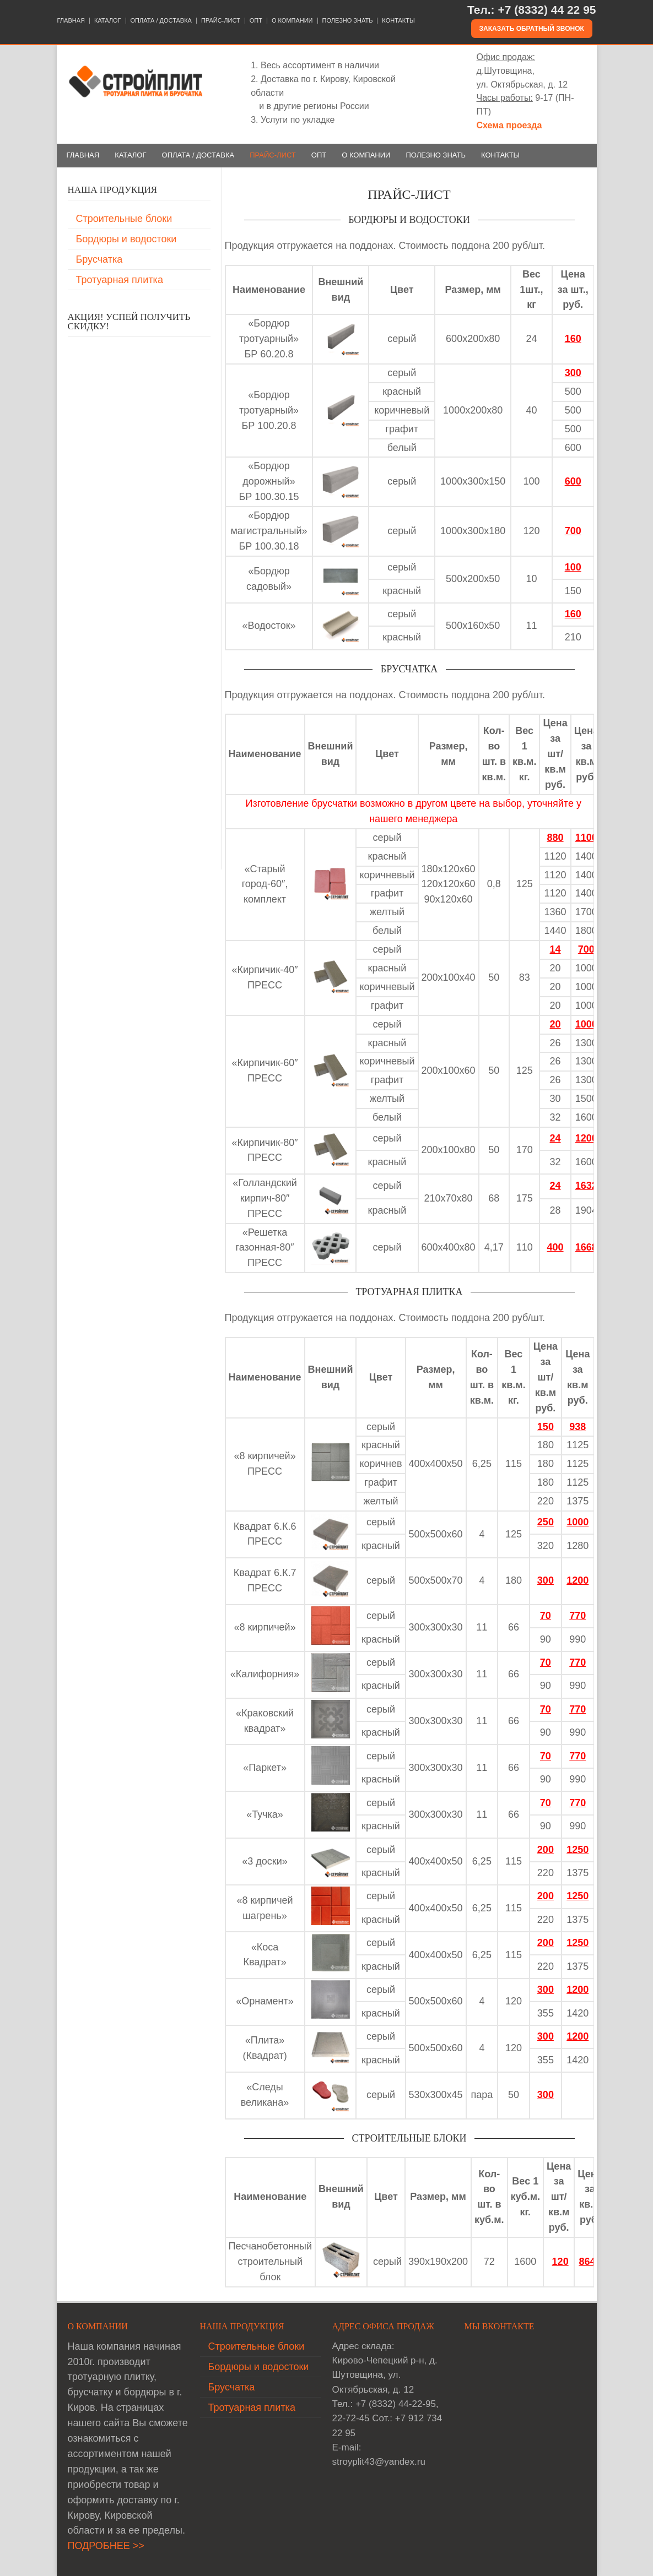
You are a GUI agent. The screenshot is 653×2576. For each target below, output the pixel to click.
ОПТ (256, 21)
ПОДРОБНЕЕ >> (106, 2545)
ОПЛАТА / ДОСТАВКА (161, 21)
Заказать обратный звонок (531, 28)
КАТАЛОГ (107, 21)
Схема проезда (509, 125)
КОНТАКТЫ (398, 21)
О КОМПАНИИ (292, 21)
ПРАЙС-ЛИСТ (220, 21)
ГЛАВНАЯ (71, 21)
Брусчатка (99, 259)
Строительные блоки (124, 218)
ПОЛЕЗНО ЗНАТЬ (347, 21)
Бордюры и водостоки (126, 238)
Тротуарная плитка (119, 279)
